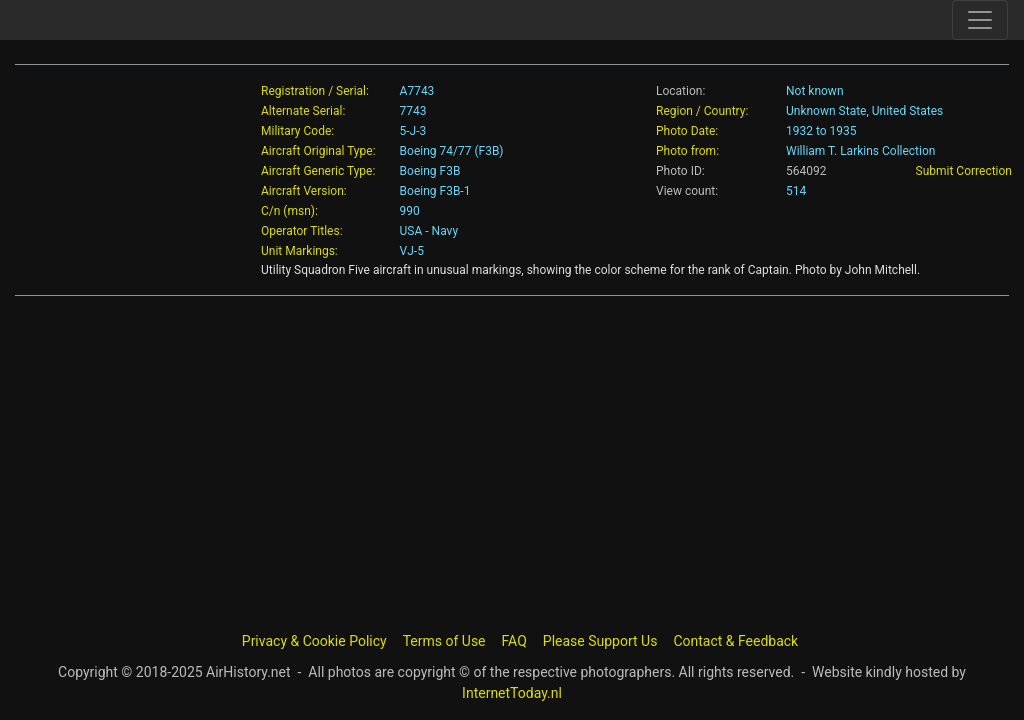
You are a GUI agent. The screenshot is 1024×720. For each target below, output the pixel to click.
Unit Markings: (299, 251)
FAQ (514, 641)
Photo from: (687, 151)
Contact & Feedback (735, 641)
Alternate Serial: (303, 111)
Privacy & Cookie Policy (314, 641)
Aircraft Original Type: (318, 151)
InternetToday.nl (512, 693)
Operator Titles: (302, 231)
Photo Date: (687, 131)
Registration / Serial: (315, 91)
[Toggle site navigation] (980, 20)
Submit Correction (964, 171)
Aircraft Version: (304, 191)
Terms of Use (444, 641)
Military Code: (297, 131)
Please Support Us (600, 641)
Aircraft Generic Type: (318, 171)
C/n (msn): (289, 211)
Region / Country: (702, 111)
